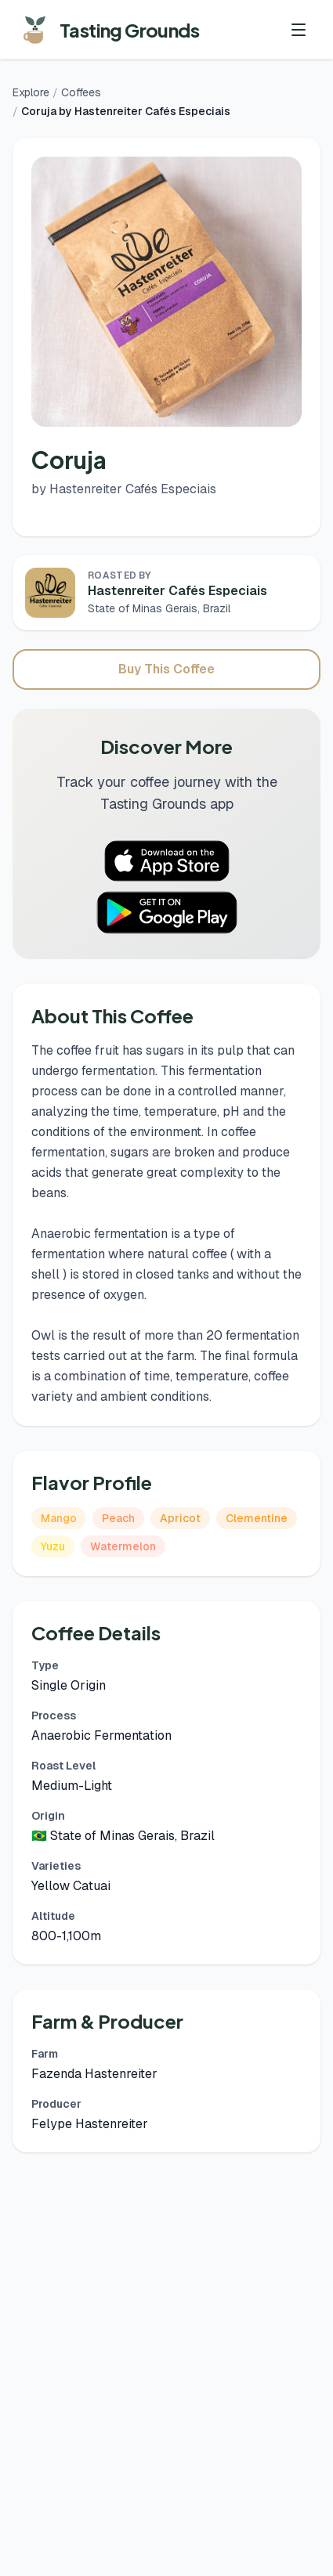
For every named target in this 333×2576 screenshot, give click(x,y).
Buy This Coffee (166, 669)
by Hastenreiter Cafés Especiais (123, 489)
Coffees (81, 92)
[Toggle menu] (298, 29)
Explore (31, 92)
